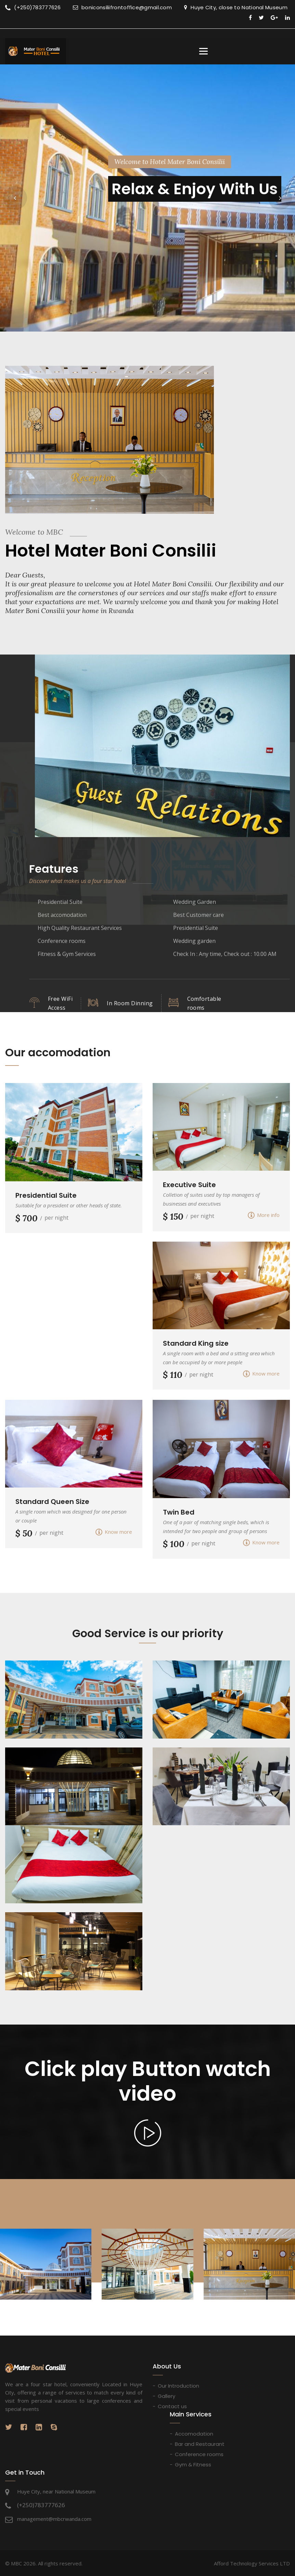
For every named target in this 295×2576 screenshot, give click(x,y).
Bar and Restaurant (200, 2443)
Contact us (172, 2406)
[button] (15, 198)
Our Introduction (178, 2385)
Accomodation (194, 2433)
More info (264, 1215)
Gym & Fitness (193, 2464)
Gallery (166, 2396)
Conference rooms (199, 2453)
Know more (261, 1373)
